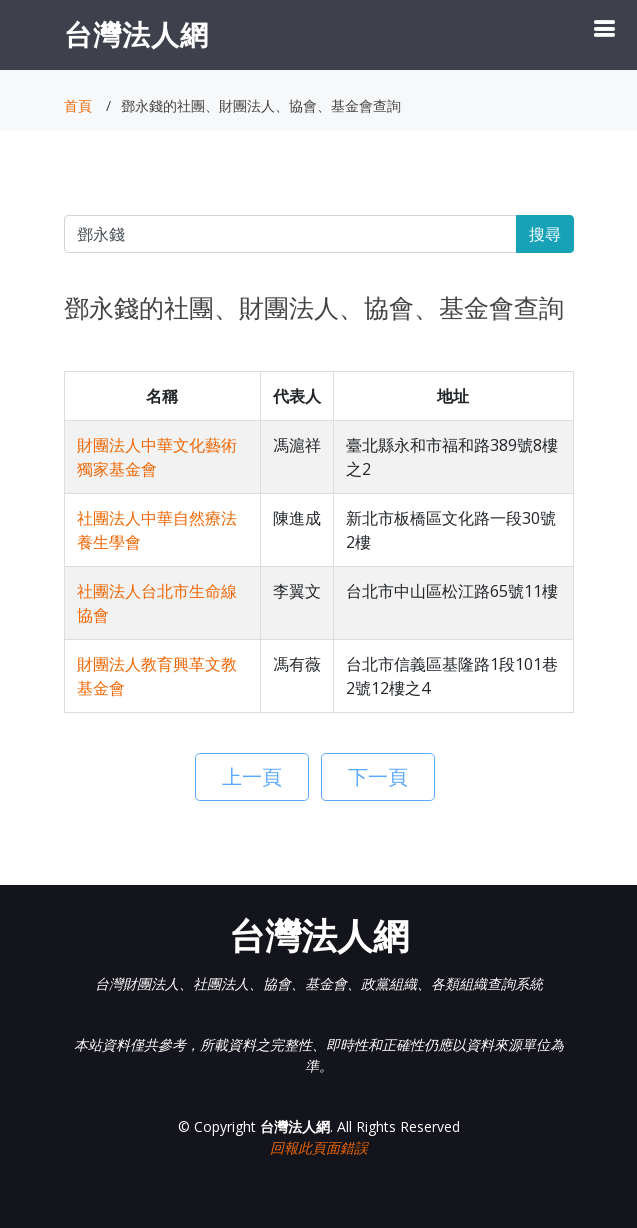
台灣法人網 (136, 34)
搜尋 (545, 234)
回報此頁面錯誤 (319, 1147)
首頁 (78, 105)
